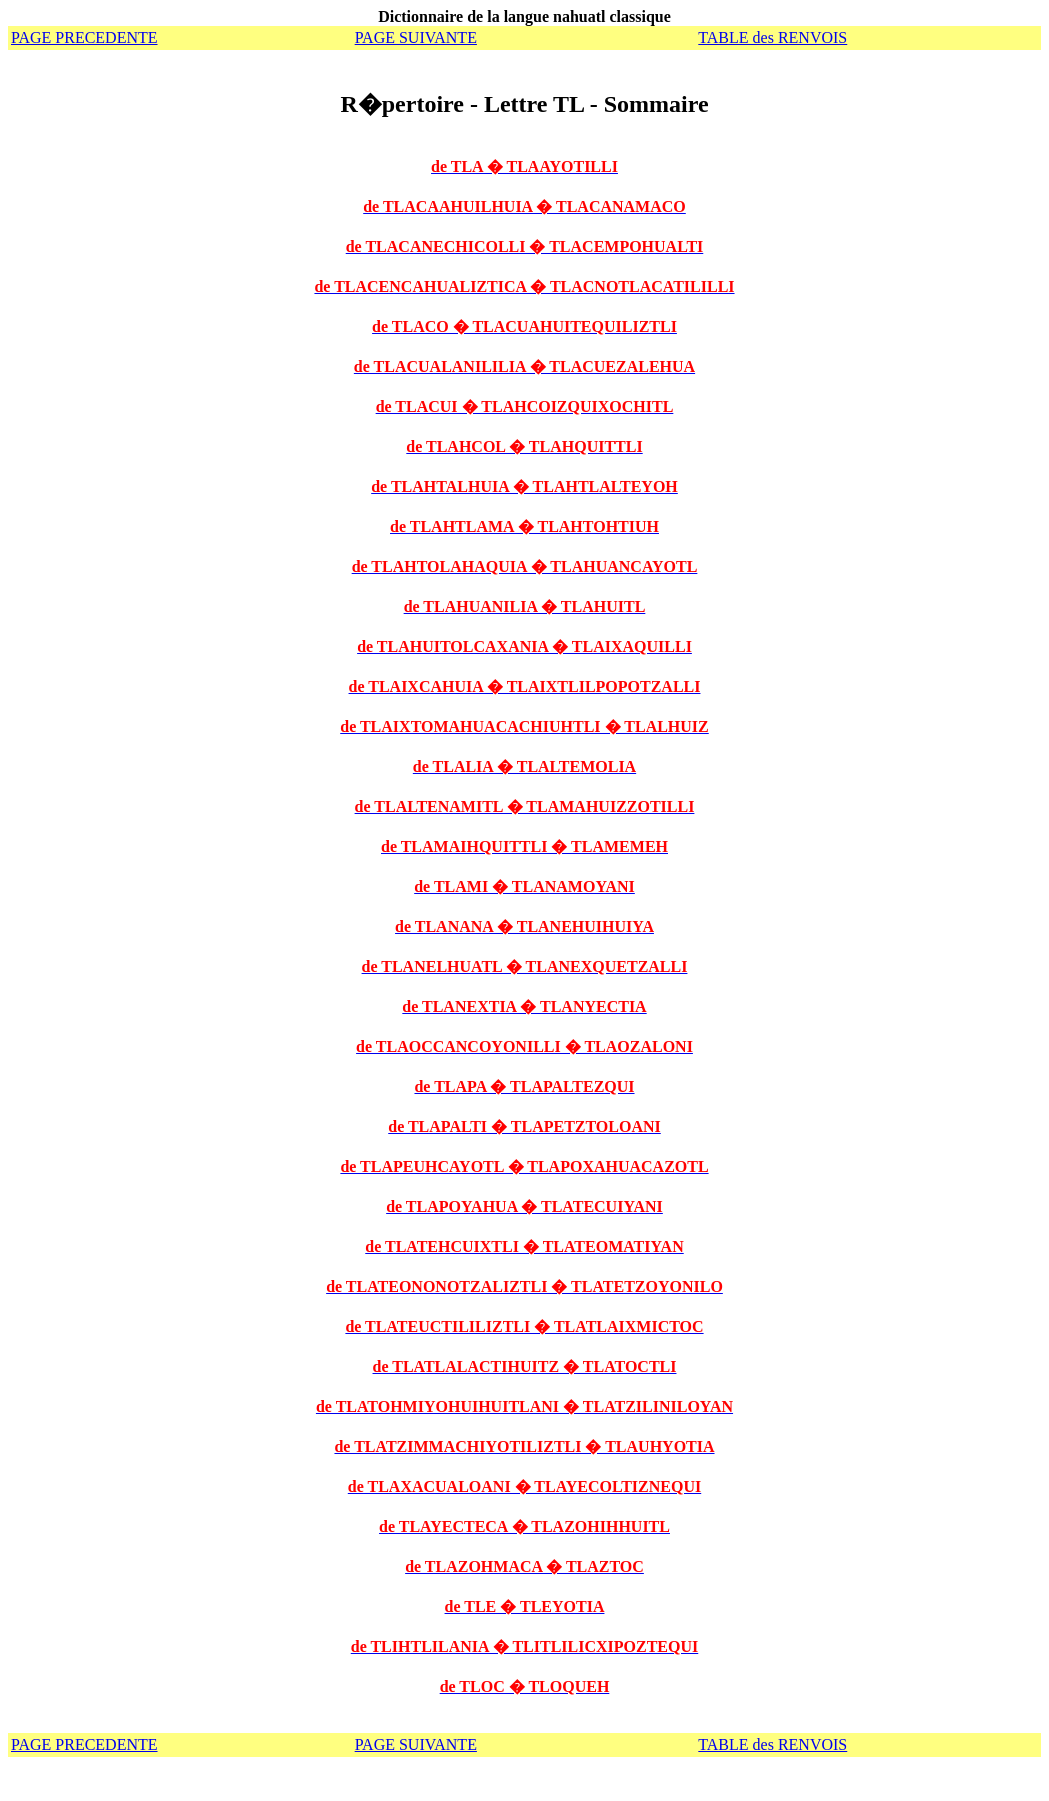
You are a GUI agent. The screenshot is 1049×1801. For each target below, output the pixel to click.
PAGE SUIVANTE (416, 37)
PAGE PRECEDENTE (84, 37)
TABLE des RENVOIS (772, 37)
